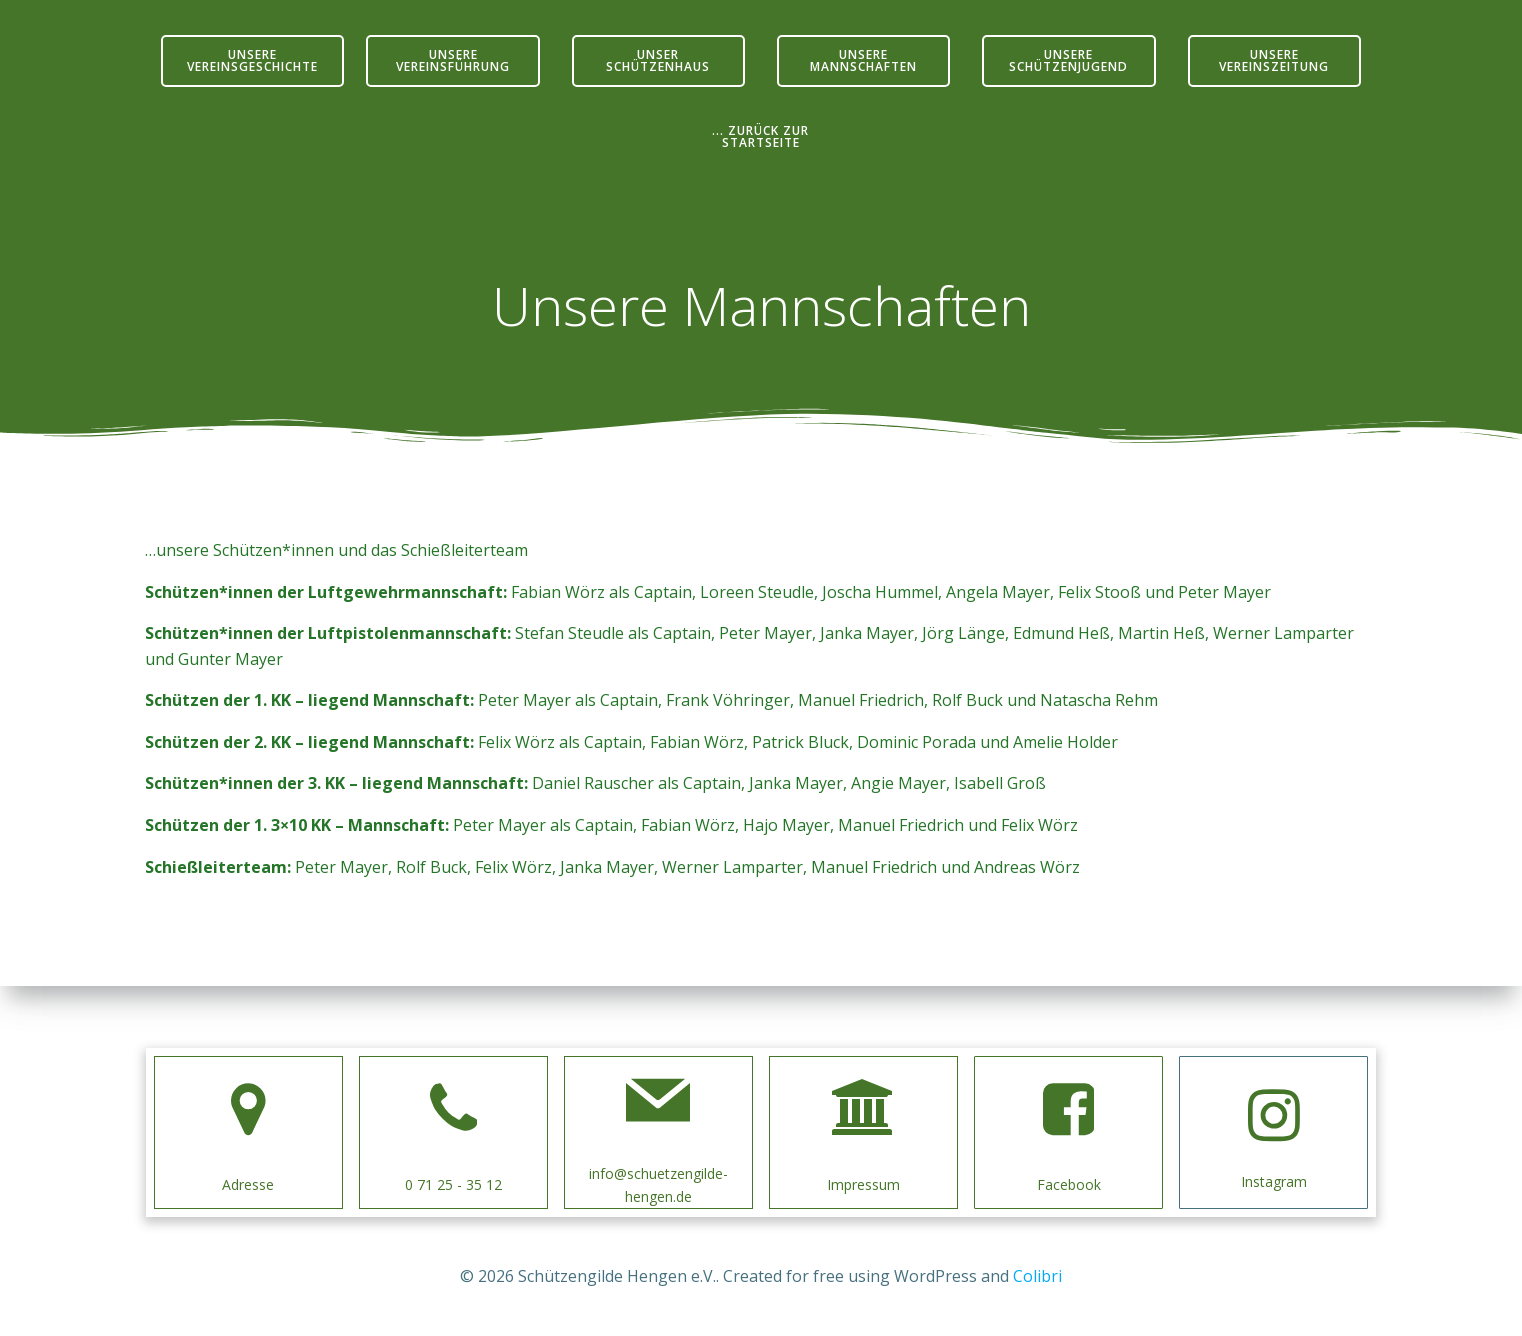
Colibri (1037, 1276)
